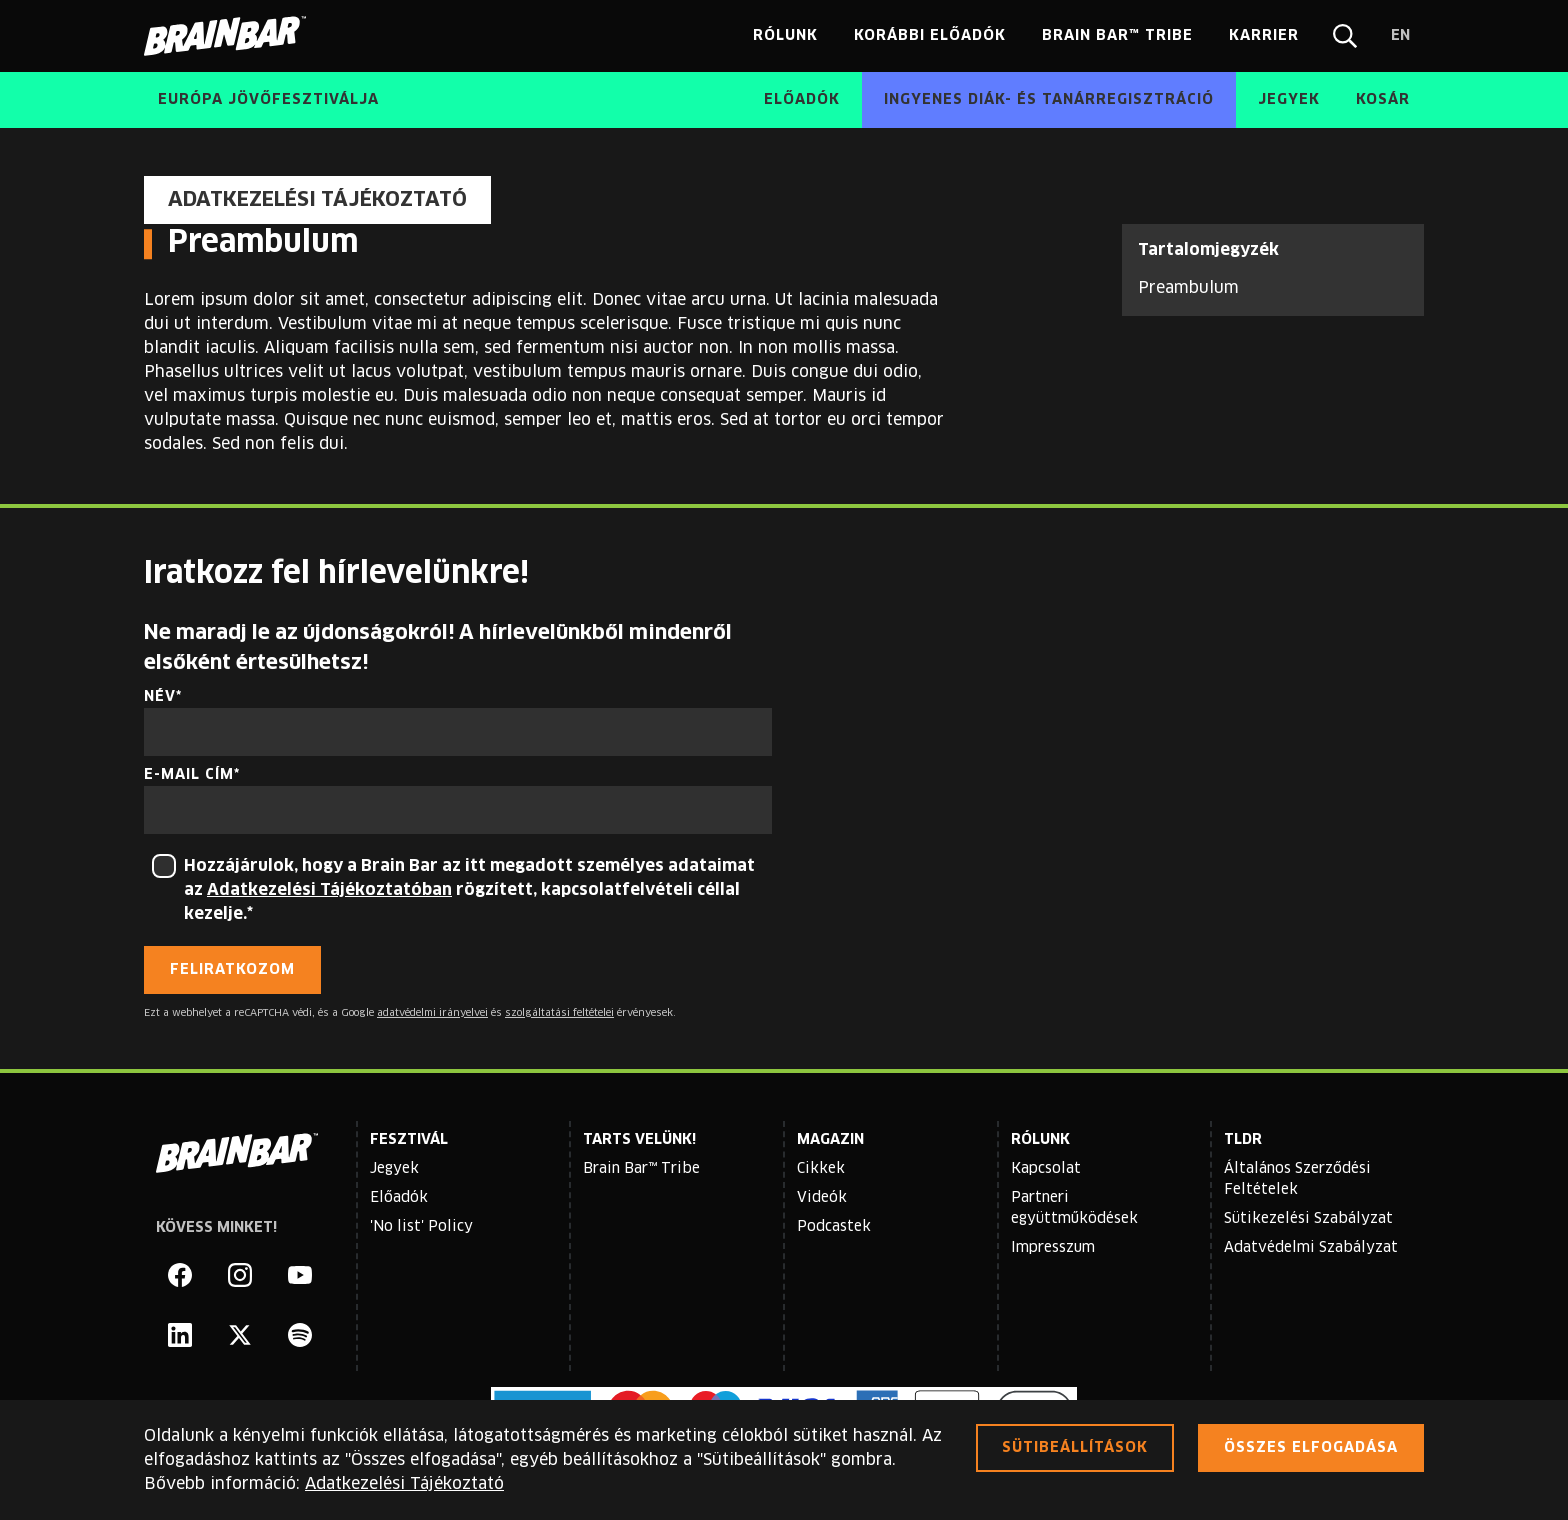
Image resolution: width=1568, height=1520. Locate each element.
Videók (822, 1198)
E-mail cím (189, 775)
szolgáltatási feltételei (559, 1013)
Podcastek (834, 1227)
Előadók (399, 1198)
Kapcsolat (1046, 1169)
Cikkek (821, 1169)
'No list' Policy (421, 1227)
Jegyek (394, 1169)
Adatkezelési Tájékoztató (404, 1484)
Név (160, 697)
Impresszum (1053, 1248)
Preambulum (1188, 288)
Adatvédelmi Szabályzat (1311, 1248)
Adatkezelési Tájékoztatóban (329, 890)
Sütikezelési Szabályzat (1308, 1219)
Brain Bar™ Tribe (641, 1169)
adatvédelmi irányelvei (432, 1013)
